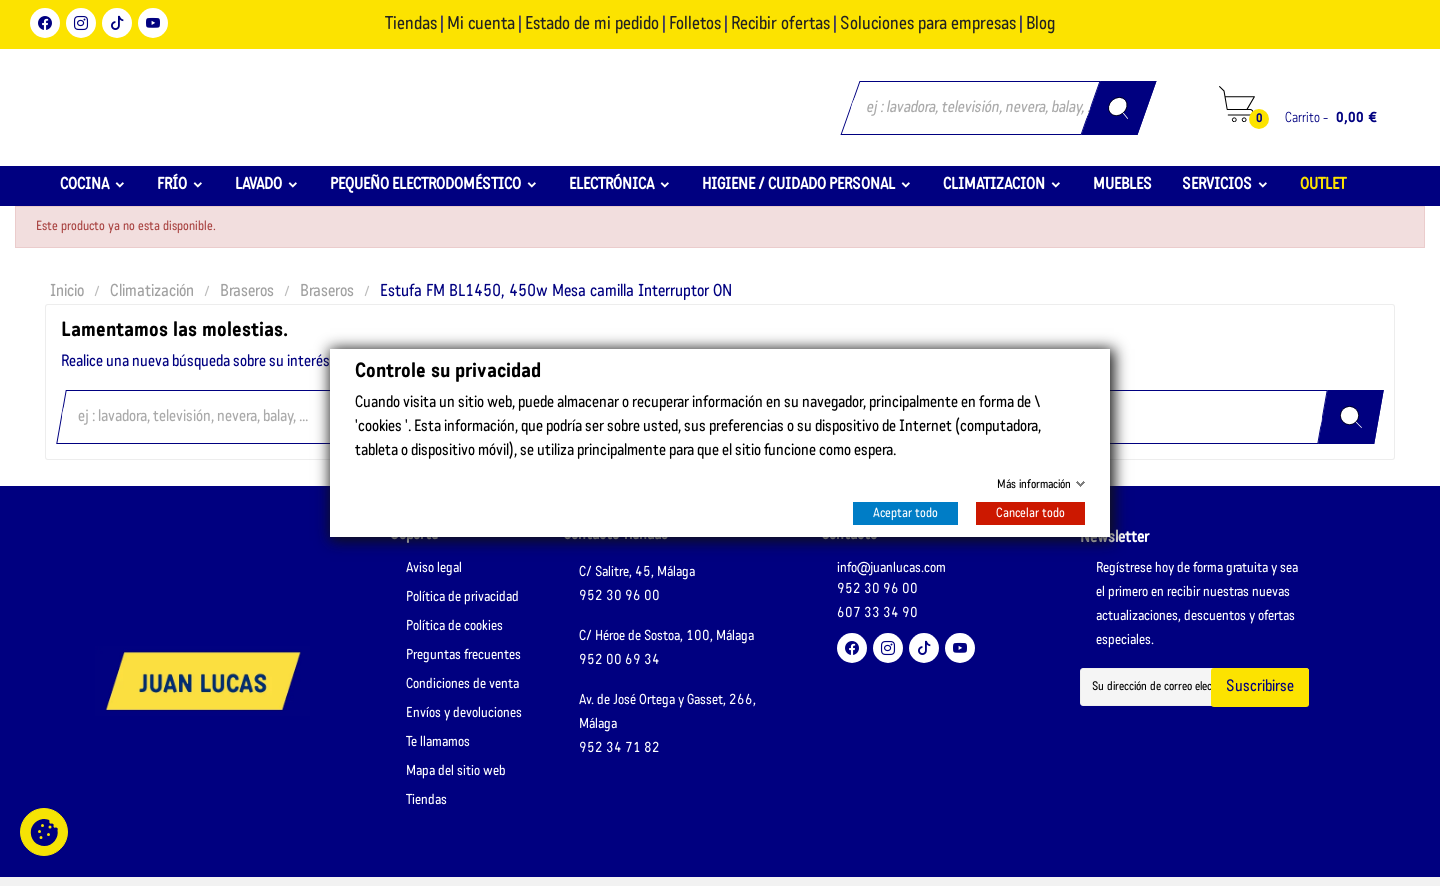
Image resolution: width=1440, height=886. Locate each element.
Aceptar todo (905, 513)
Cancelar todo (1030, 513)
